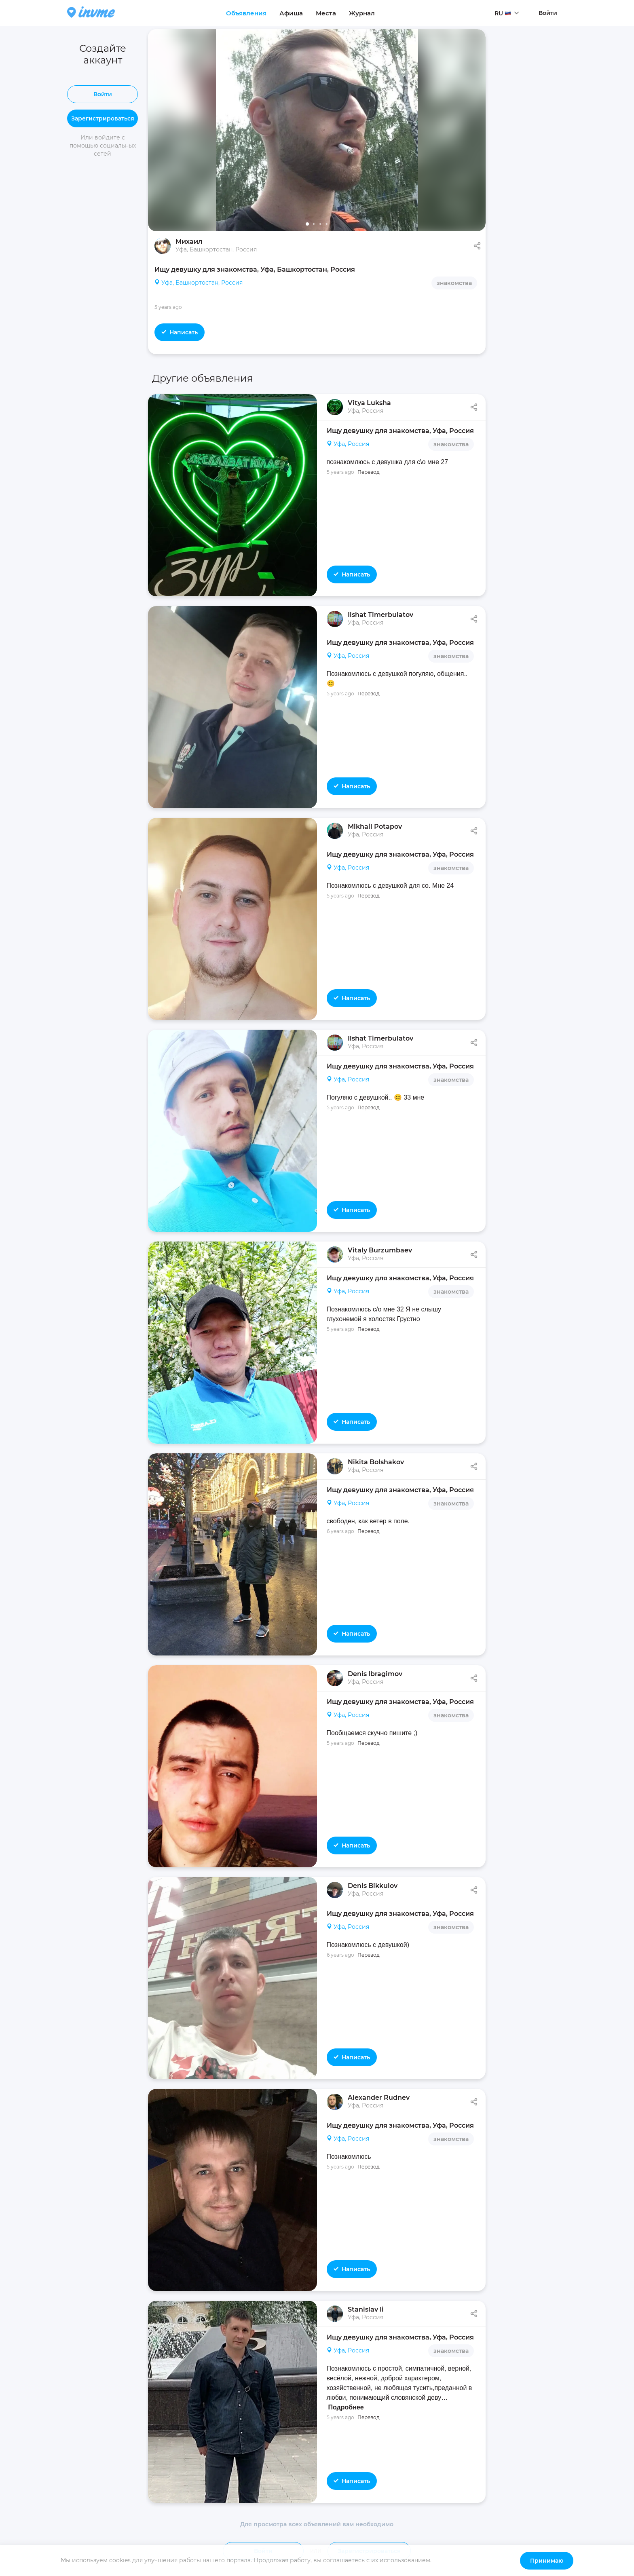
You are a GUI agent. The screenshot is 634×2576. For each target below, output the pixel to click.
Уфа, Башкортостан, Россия (198, 283)
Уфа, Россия (348, 444)
